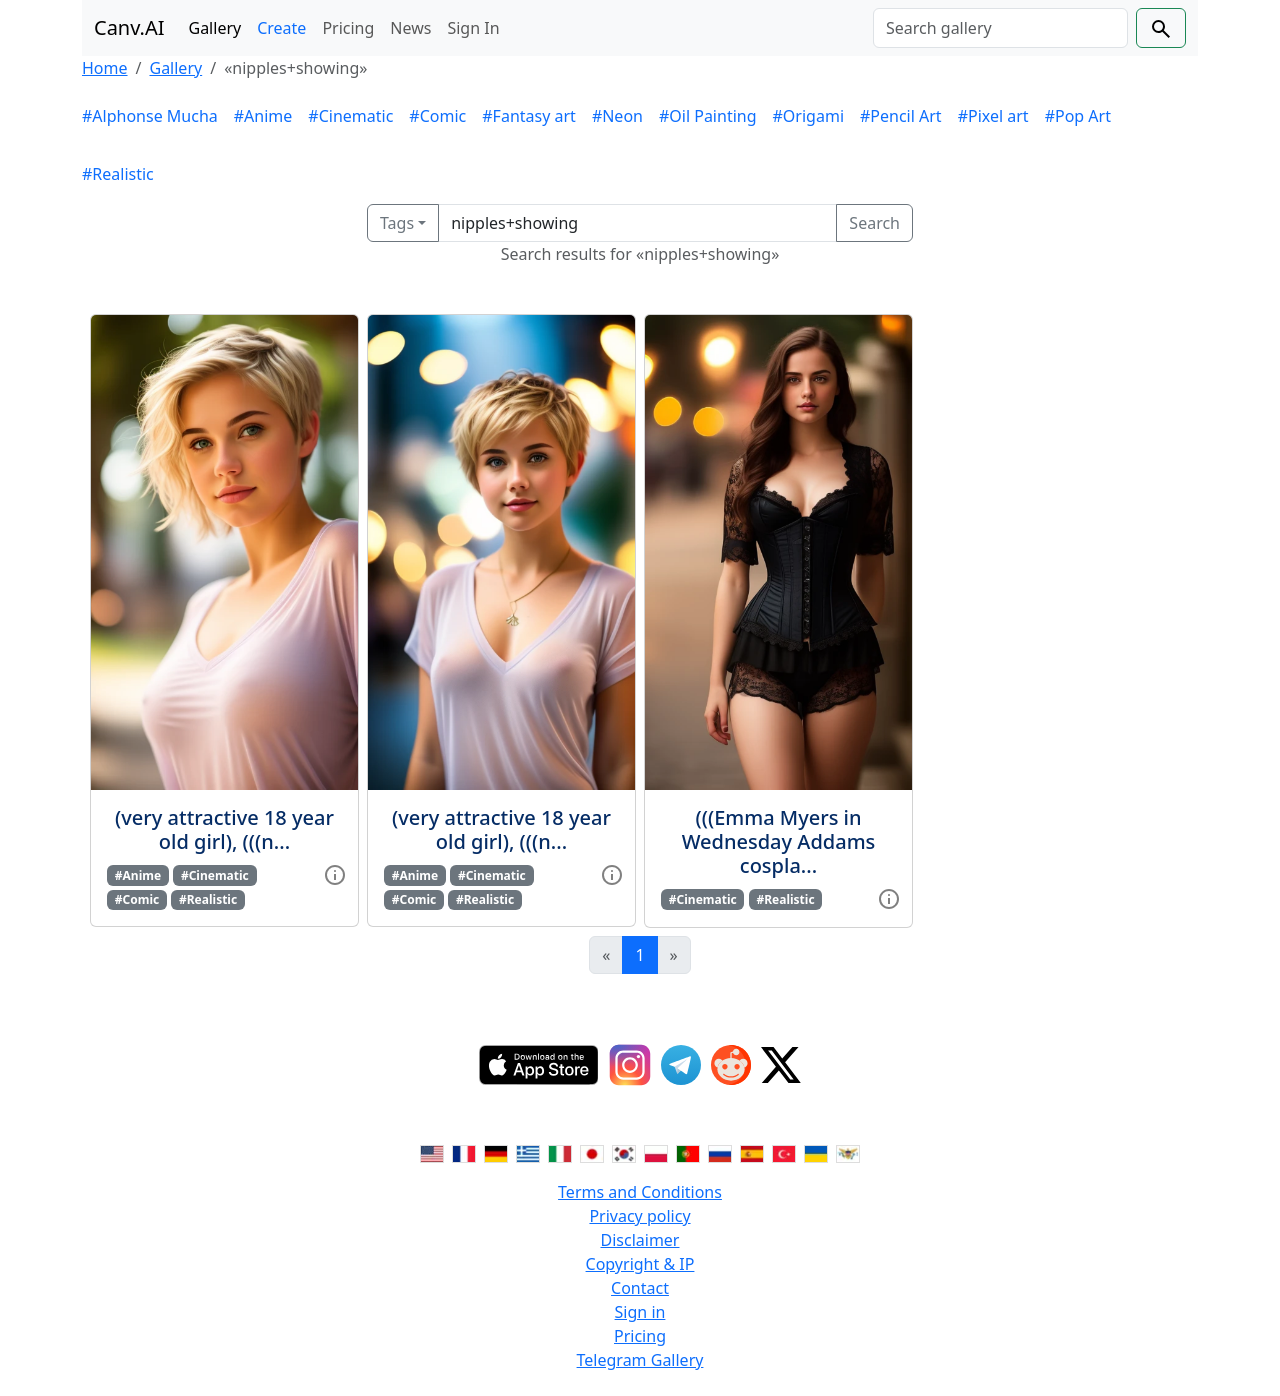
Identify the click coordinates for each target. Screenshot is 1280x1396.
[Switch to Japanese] (592, 1152)
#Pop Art (1078, 116)
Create (281, 28)
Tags (397, 223)
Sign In (473, 28)
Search (874, 223)
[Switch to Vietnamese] (848, 1152)
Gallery (215, 28)
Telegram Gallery (640, 1360)
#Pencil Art (901, 116)
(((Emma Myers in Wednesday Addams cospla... (779, 841)
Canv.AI (129, 27)
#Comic (437, 116)
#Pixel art (993, 116)
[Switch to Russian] (720, 1152)
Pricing (348, 28)
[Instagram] (630, 1065)
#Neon (617, 116)
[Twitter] (781, 1065)
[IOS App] (539, 1065)
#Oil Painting (708, 116)
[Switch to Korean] (624, 1152)
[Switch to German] (496, 1152)
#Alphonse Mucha (150, 116)
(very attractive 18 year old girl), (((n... (224, 829)
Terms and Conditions (640, 1192)
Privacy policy (639, 1216)
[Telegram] (681, 1065)
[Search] (1000, 28)
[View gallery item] (335, 874)
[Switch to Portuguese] (688, 1152)
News (410, 28)
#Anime (263, 116)
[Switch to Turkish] (784, 1152)
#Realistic (118, 174)
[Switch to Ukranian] (816, 1152)
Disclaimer (640, 1240)
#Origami (808, 116)
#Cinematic (350, 116)
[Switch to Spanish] (752, 1152)
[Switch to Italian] (560, 1152)
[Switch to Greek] (528, 1152)
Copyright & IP (640, 1264)
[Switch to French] (464, 1152)
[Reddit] (731, 1065)
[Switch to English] (432, 1152)
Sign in (640, 1312)
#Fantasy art (529, 116)
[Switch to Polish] (656, 1152)
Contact (640, 1288)
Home (105, 68)
